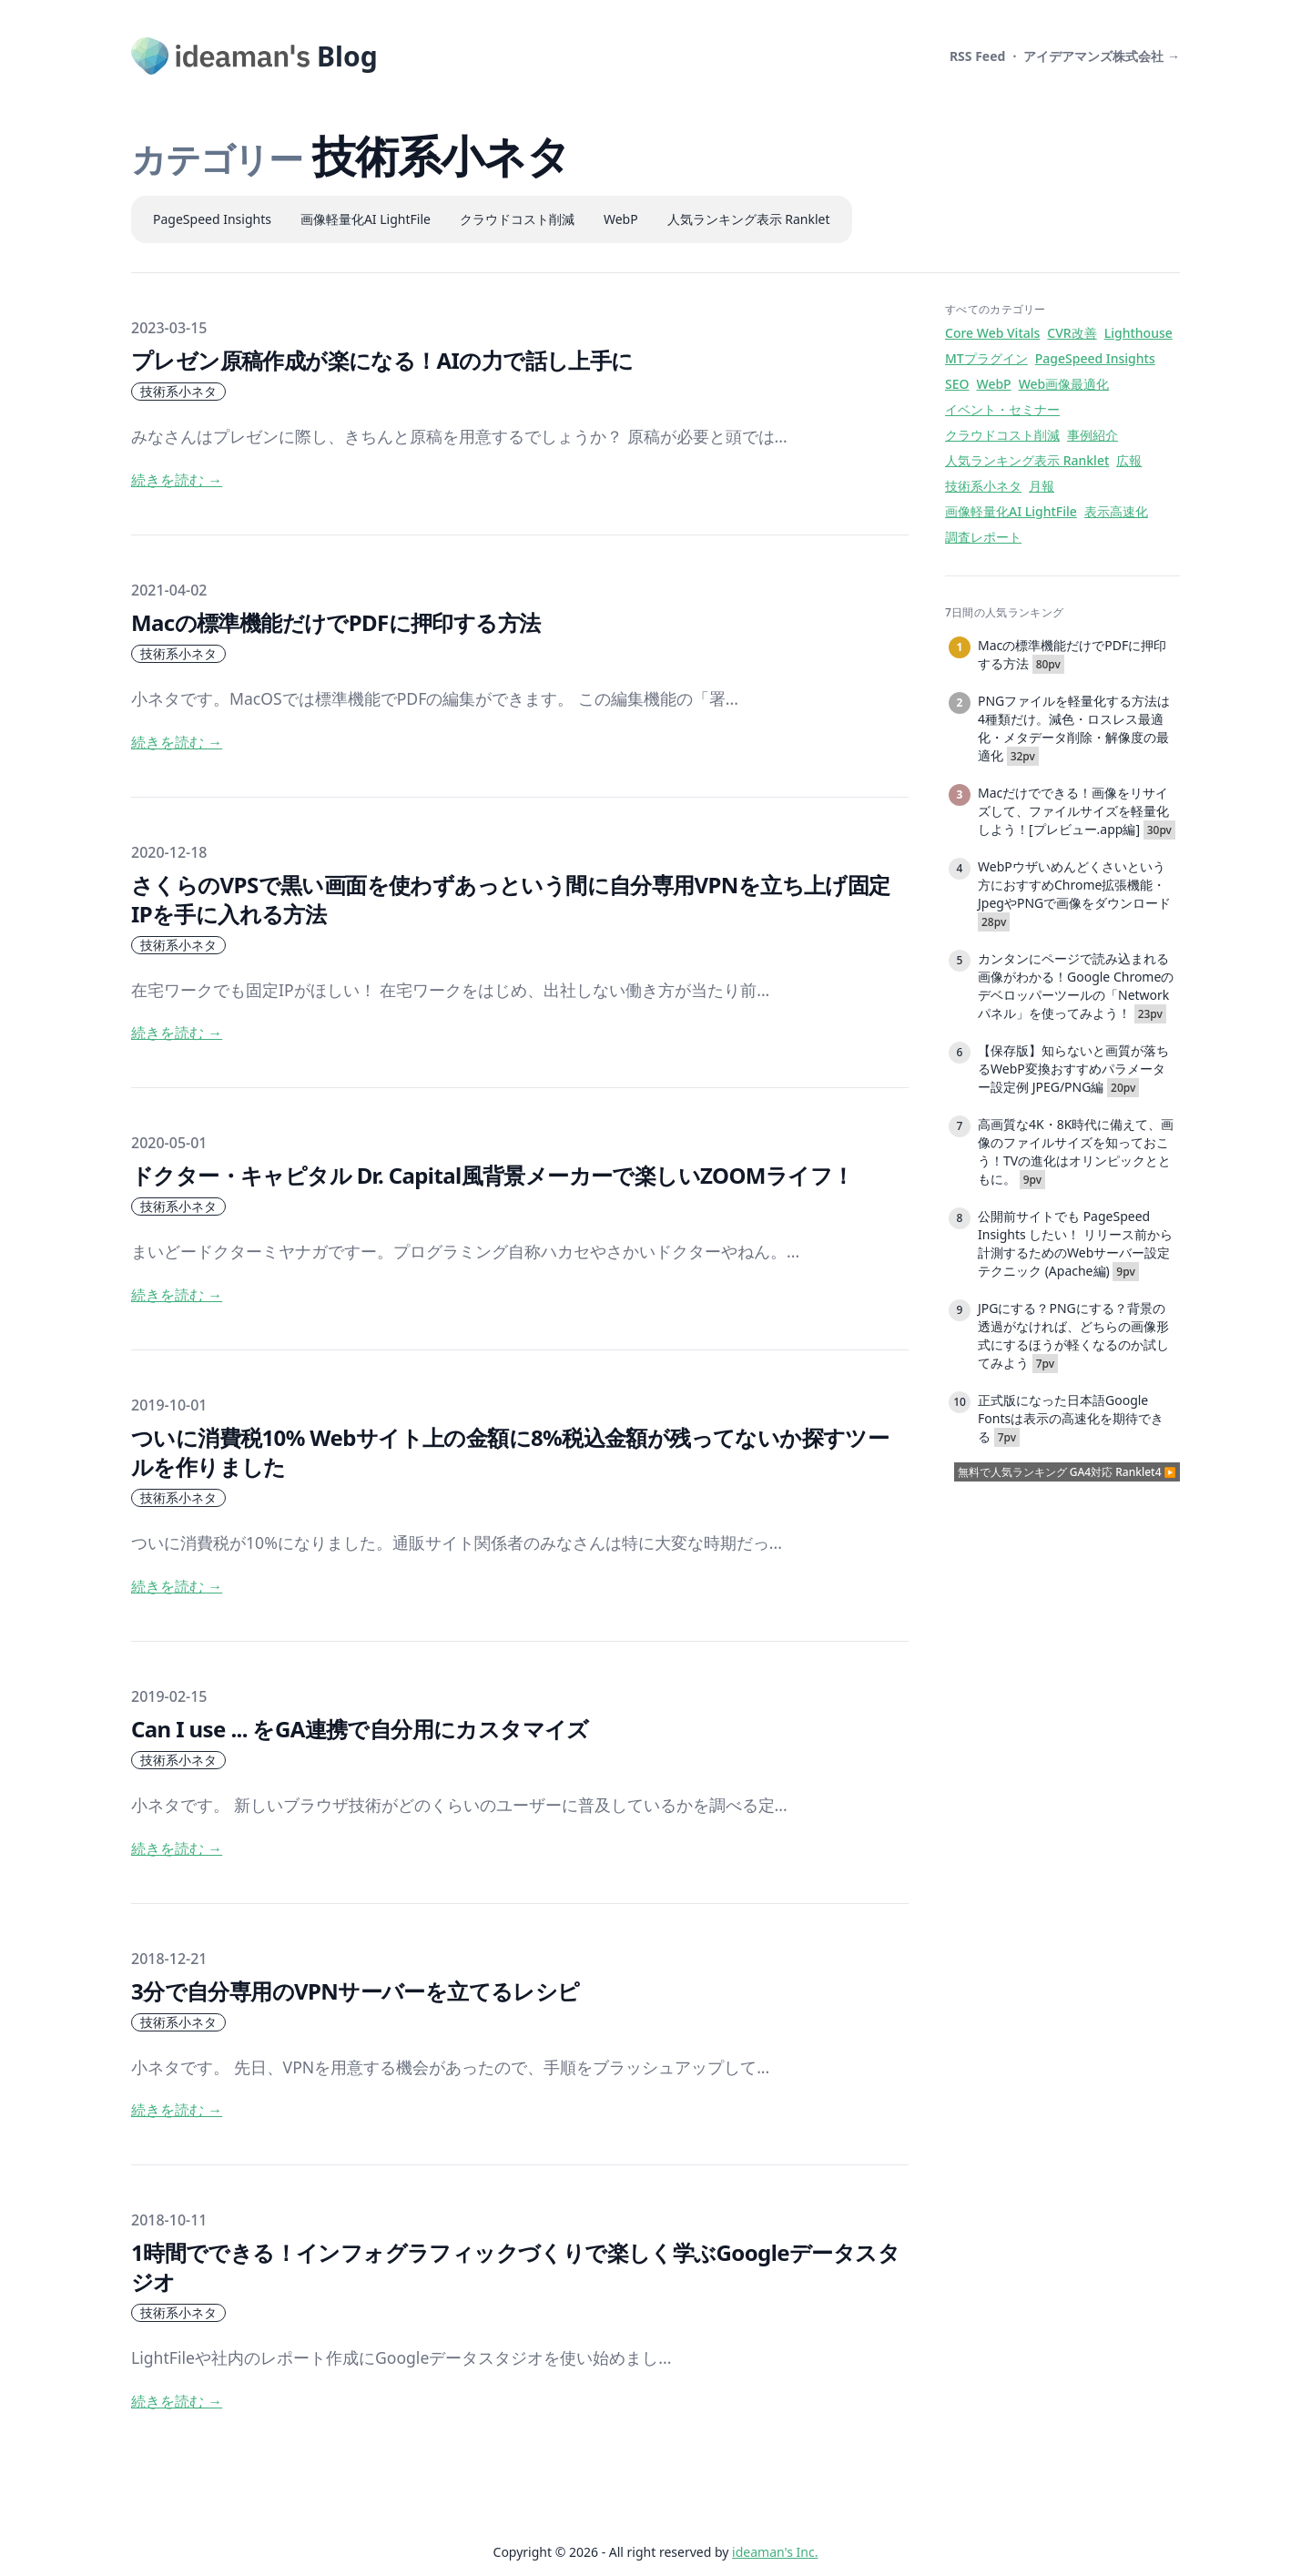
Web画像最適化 (1064, 383)
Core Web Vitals (992, 332)
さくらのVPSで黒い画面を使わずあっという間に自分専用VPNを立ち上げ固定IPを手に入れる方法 (510, 899)
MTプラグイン (986, 358)
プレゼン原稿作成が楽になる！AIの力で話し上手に (382, 360)
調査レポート (983, 536)
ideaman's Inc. (775, 2552)
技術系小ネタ (178, 391)
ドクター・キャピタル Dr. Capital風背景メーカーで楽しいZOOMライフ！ (492, 1175)
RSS (978, 56)
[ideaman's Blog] (254, 56)
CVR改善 (1071, 332)
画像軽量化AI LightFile (365, 219)
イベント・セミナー (1002, 409)
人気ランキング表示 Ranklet (748, 219)
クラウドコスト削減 (517, 219)
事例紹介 (1092, 434)
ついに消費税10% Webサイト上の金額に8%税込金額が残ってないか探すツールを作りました (510, 1451)
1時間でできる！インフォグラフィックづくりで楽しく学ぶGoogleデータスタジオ (515, 2266)
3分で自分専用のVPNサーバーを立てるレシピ (355, 1991)
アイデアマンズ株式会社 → (1101, 56)
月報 (1041, 485)
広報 (1129, 460)
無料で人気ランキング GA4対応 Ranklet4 (1060, 1472)
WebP (621, 219)
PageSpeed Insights (212, 219)
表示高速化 (1116, 511)
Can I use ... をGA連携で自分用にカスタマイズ (360, 1729)
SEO (957, 383)
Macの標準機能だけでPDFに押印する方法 (335, 622)
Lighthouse (1138, 332)
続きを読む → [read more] (176, 480)
